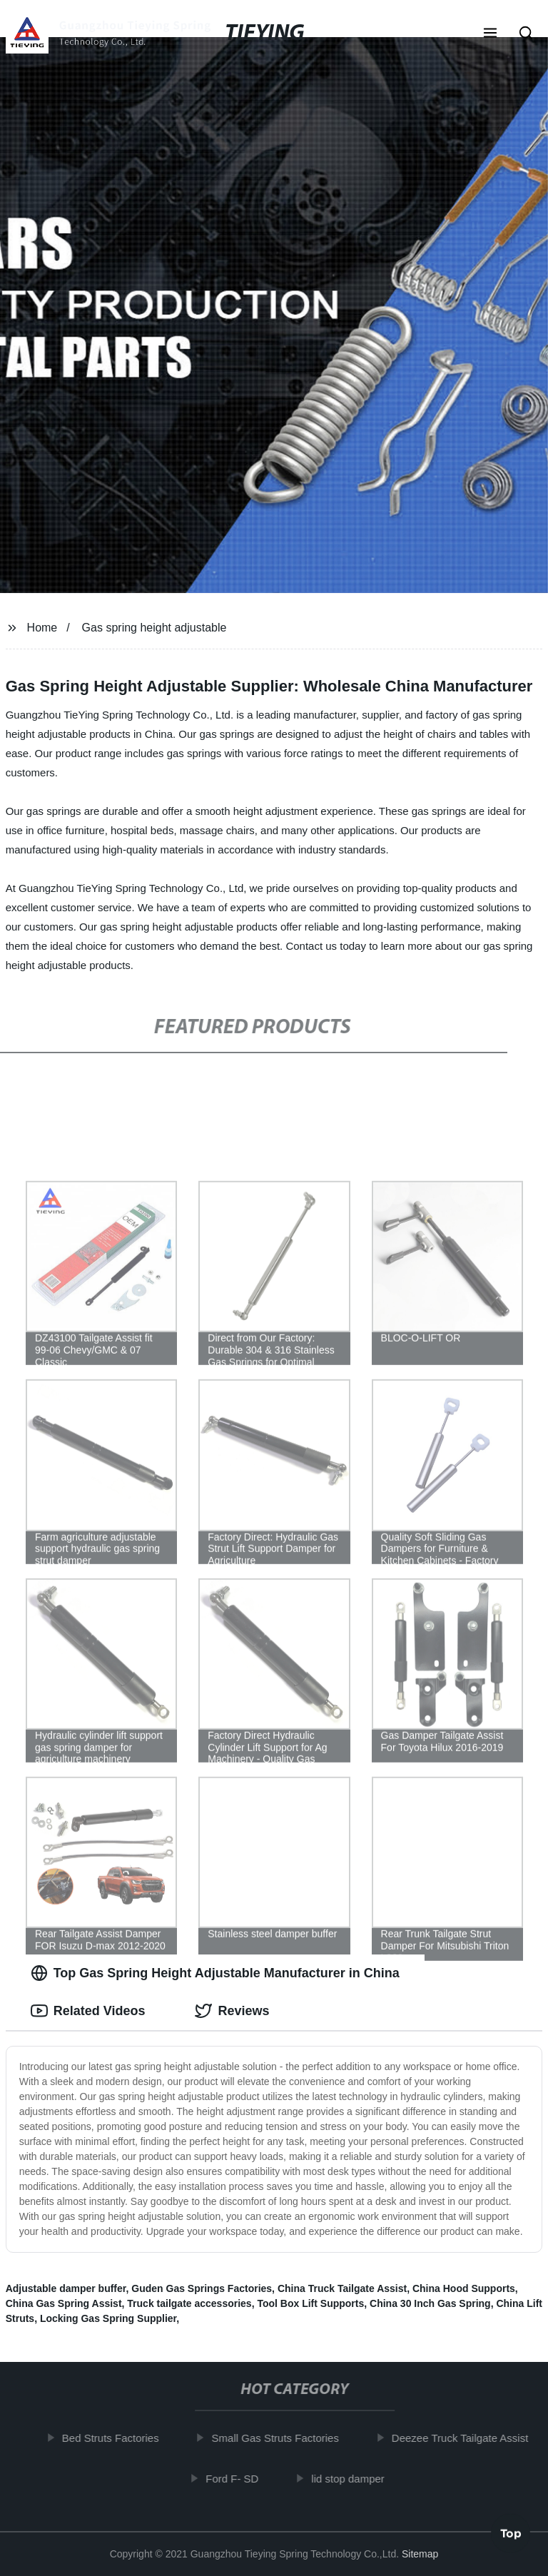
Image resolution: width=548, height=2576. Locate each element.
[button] (490, 34)
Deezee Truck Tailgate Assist (463, 2438)
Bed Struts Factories (114, 2438)
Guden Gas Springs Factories (201, 2288)
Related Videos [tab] (88, 2010)
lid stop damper (351, 2478)
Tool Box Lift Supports (310, 2303)
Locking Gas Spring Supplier (108, 2318)
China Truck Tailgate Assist (342, 2288)
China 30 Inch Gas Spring (430, 2303)
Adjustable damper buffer (66, 2288)
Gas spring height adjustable (154, 628)
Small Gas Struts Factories (278, 2438)
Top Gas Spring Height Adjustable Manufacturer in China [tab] (215, 1973)
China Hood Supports (463, 2288)
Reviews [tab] (232, 2010)
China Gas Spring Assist (64, 2303)
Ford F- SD (235, 2478)
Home (42, 628)
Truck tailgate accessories (189, 2303)
